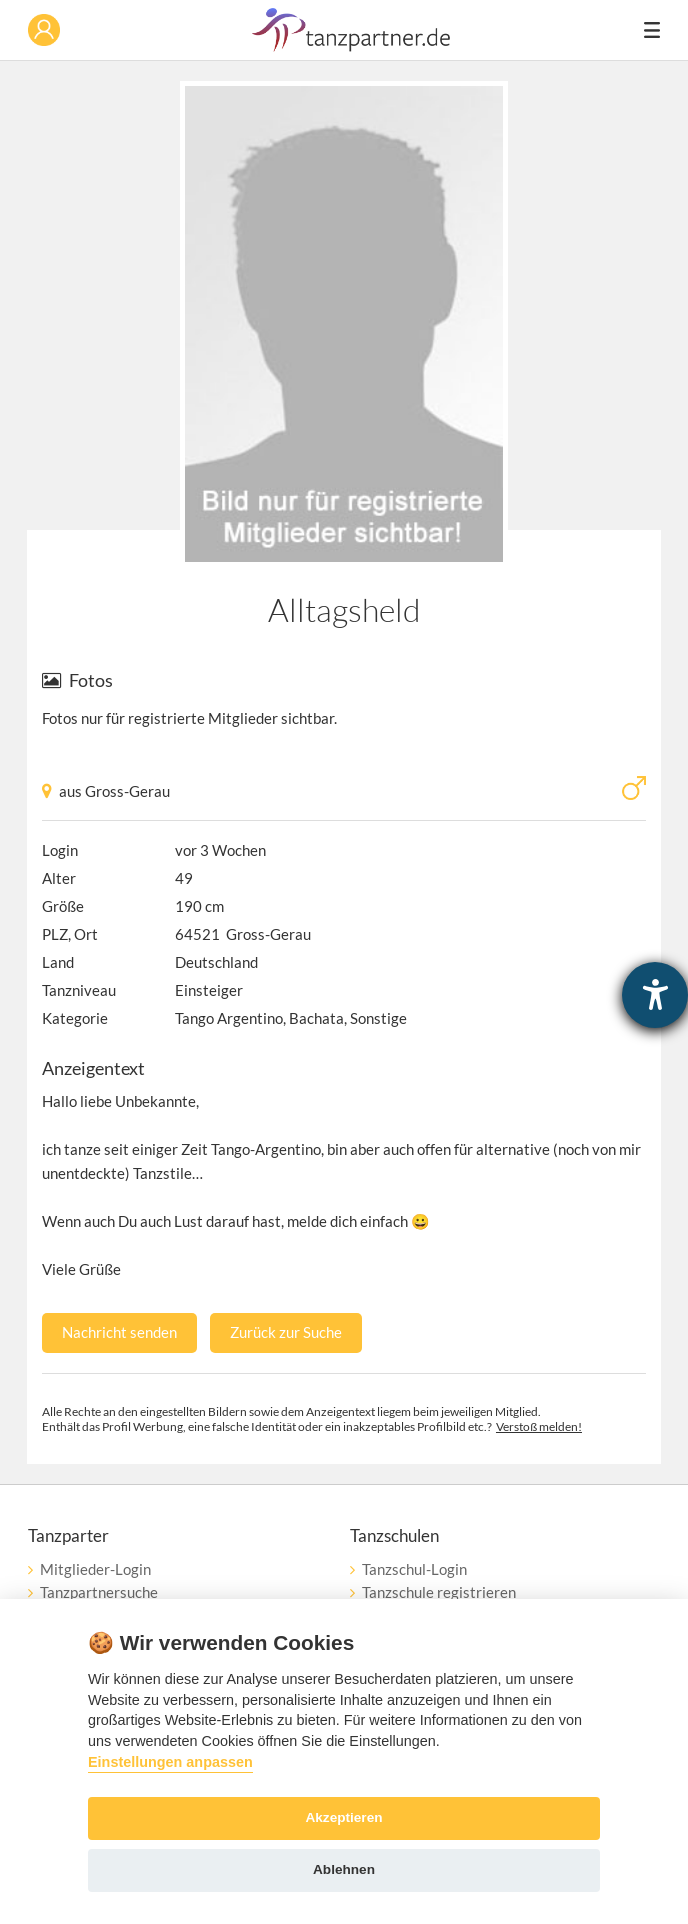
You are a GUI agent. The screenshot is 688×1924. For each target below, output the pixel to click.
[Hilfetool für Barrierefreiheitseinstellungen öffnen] (655, 995)
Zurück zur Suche (286, 1332)
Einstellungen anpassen (170, 1762)
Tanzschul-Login (414, 1569)
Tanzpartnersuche (99, 1592)
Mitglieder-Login (95, 1569)
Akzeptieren (343, 1817)
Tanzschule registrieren (439, 1592)
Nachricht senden (119, 1332)
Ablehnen (344, 1869)
